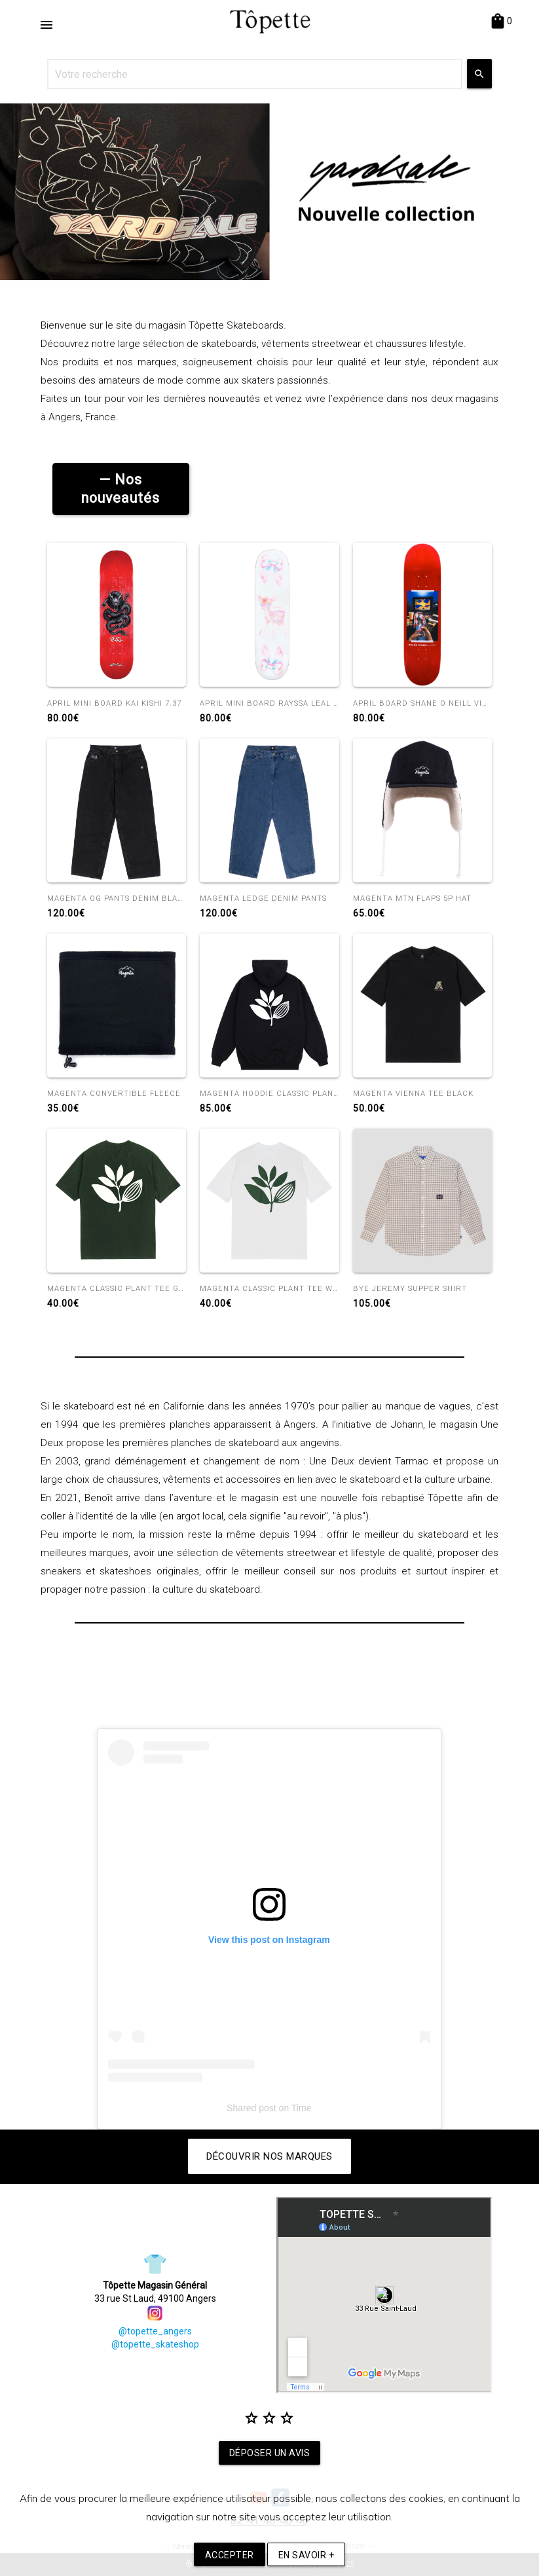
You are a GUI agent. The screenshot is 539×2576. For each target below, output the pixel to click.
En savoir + (306, 2555)
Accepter (229, 2555)
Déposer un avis (269, 2453)
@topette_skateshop (155, 2344)
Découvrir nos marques (269, 2156)
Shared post (251, 2108)
